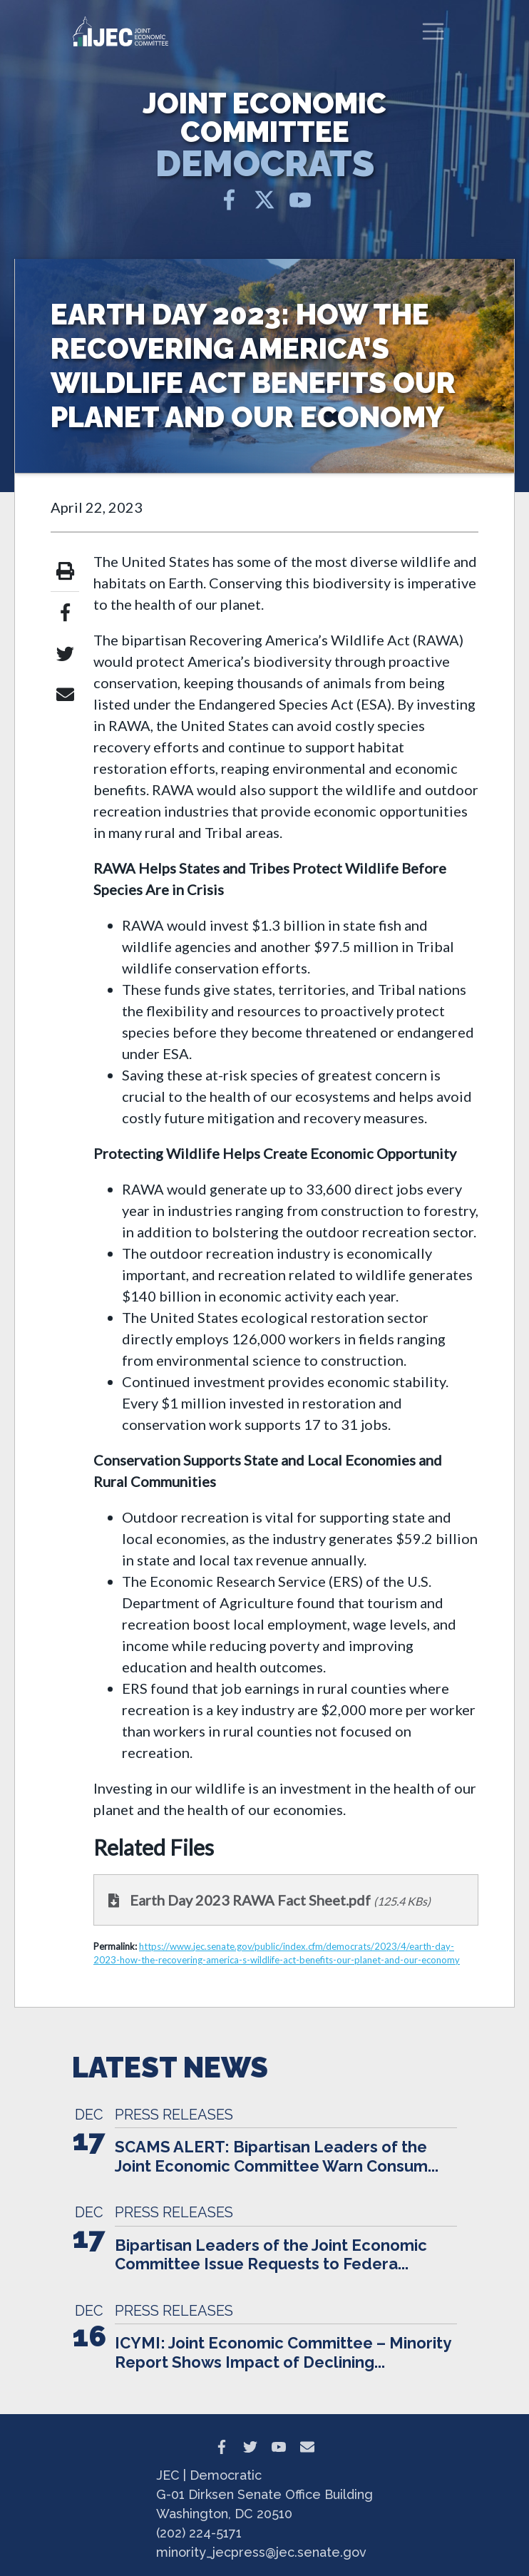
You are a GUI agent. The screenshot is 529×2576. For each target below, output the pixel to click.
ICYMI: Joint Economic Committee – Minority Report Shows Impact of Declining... (283, 2352)
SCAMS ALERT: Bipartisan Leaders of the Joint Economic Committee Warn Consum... (276, 2155)
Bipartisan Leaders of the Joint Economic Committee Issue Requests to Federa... (271, 2254)
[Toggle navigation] (433, 31)
